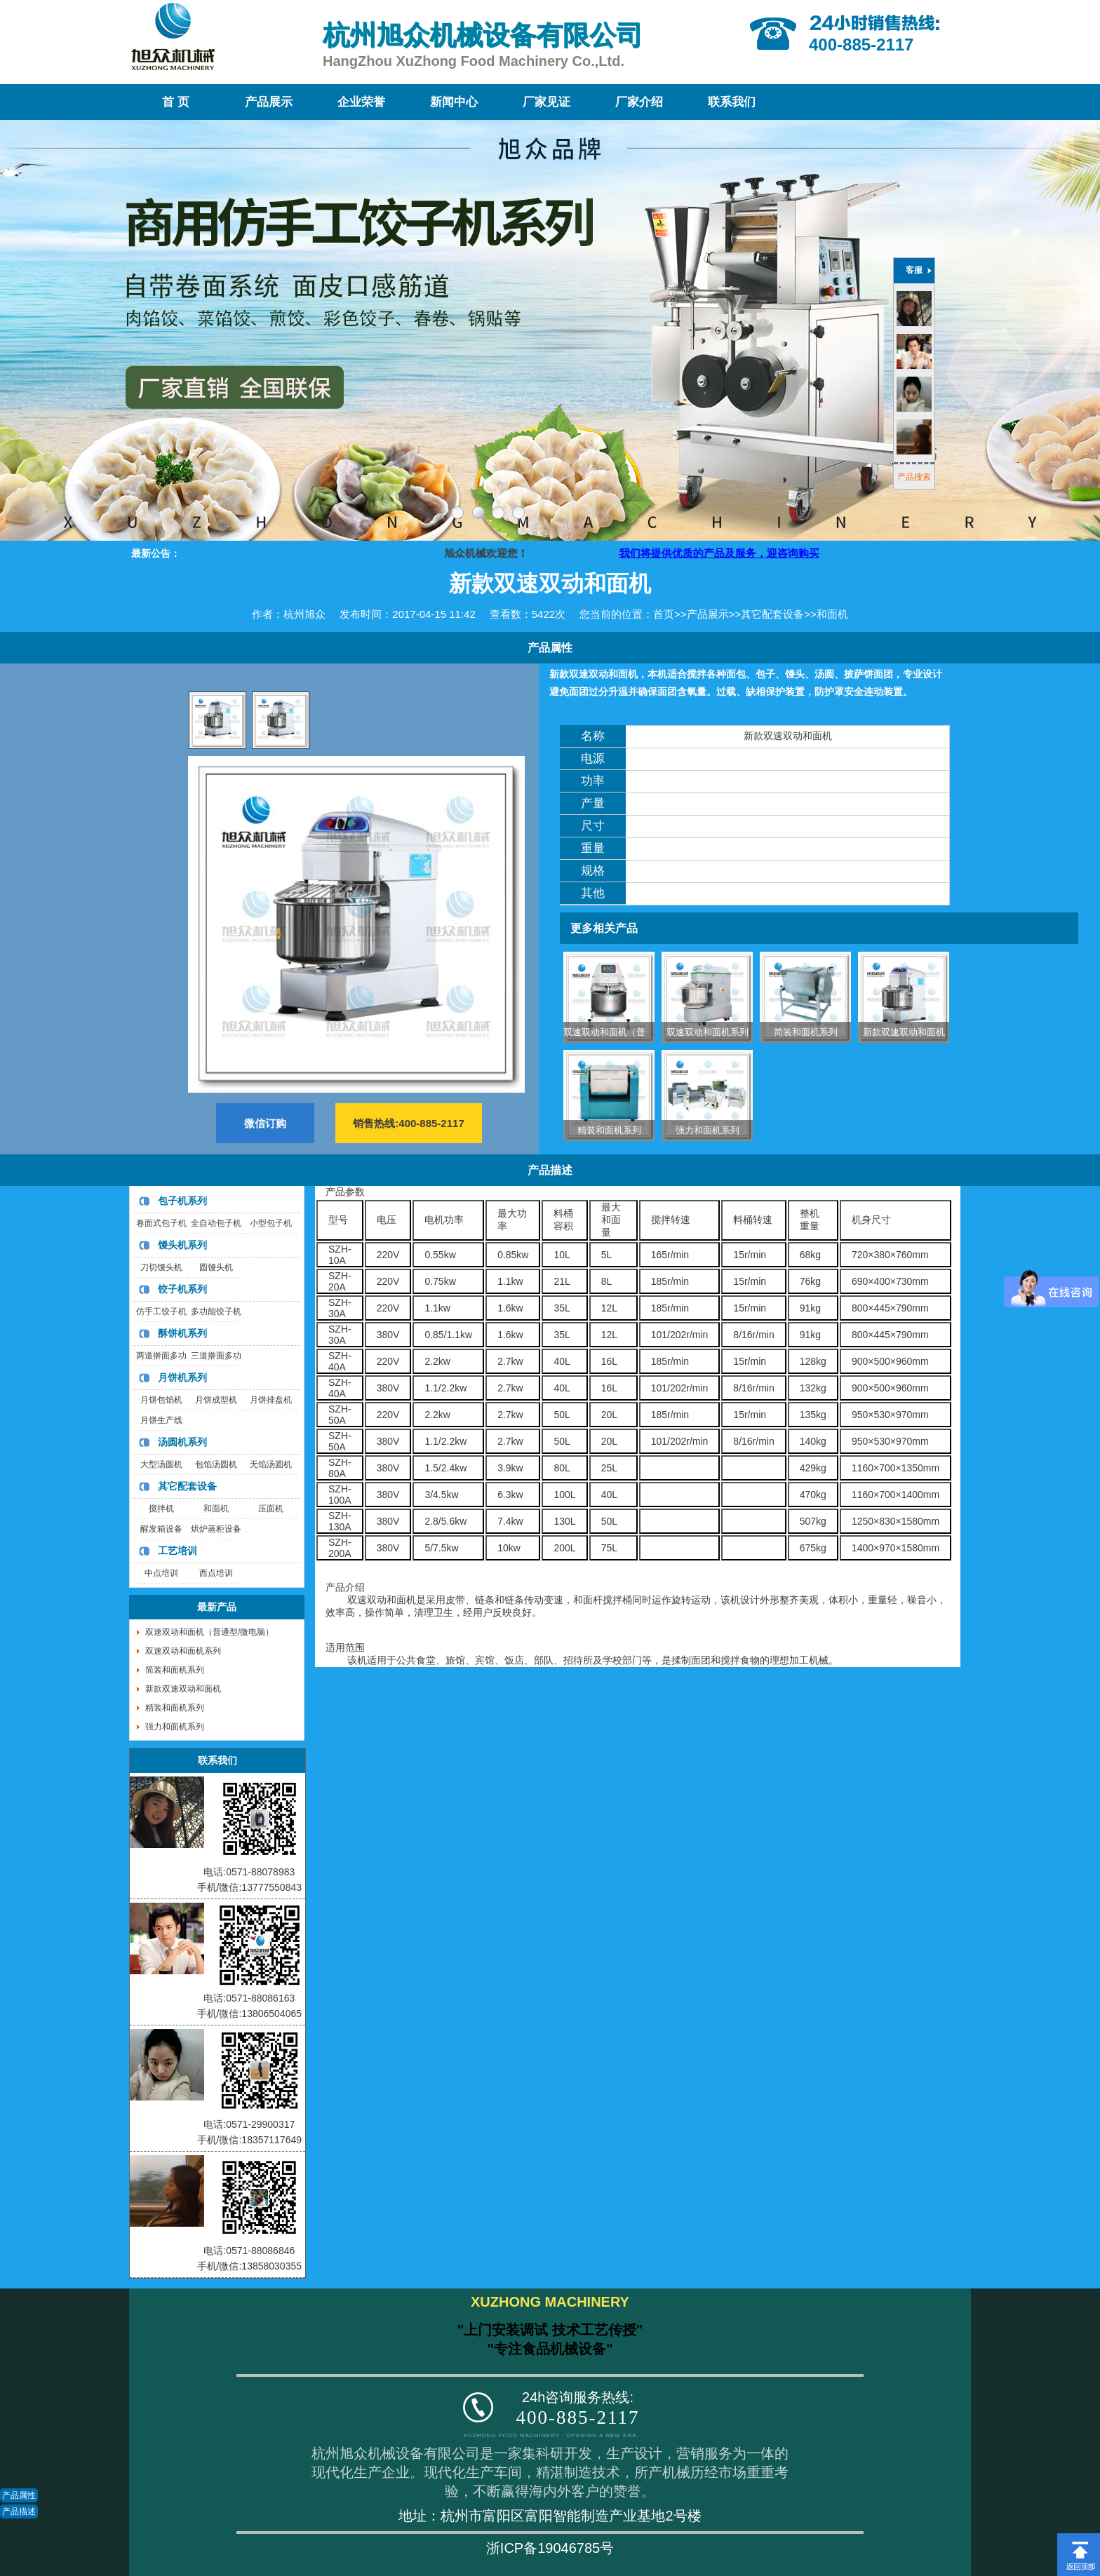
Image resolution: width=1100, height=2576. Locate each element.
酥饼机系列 (182, 1333)
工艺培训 (177, 1550)
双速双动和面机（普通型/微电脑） (633, 1032)
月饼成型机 (216, 1400)
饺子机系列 (182, 1289)
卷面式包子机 (161, 1223)
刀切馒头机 (161, 1267)
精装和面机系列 (609, 1130)
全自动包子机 (216, 1223)
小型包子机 (271, 1223)
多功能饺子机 (216, 1311)
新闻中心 (454, 102)
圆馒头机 (216, 1267)
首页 (663, 614)
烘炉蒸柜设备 (216, 1529)
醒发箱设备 (161, 1529)
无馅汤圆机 (271, 1464)
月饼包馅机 (161, 1400)
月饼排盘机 (271, 1400)
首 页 (175, 102)
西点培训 (216, 1573)
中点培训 (161, 1573)
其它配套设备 (772, 614)
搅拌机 (161, 1508)
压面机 (270, 1508)
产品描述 (19, 2511)
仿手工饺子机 (161, 1311)
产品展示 (269, 102)
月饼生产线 (161, 1420)
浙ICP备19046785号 (550, 2548)
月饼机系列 (182, 1377)
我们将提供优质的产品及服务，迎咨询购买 (750, 553)
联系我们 (732, 102)
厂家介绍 (639, 102)
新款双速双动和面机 (904, 1032)
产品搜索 (914, 477)
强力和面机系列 (707, 1130)
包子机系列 (182, 1200)
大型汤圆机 (161, 1464)
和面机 (832, 614)
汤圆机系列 (182, 1442)
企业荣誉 (361, 102)
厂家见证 (546, 102)
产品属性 (19, 2495)
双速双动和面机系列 (707, 1032)
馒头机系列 (182, 1244)
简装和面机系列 (806, 1032)
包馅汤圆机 (216, 1464)
